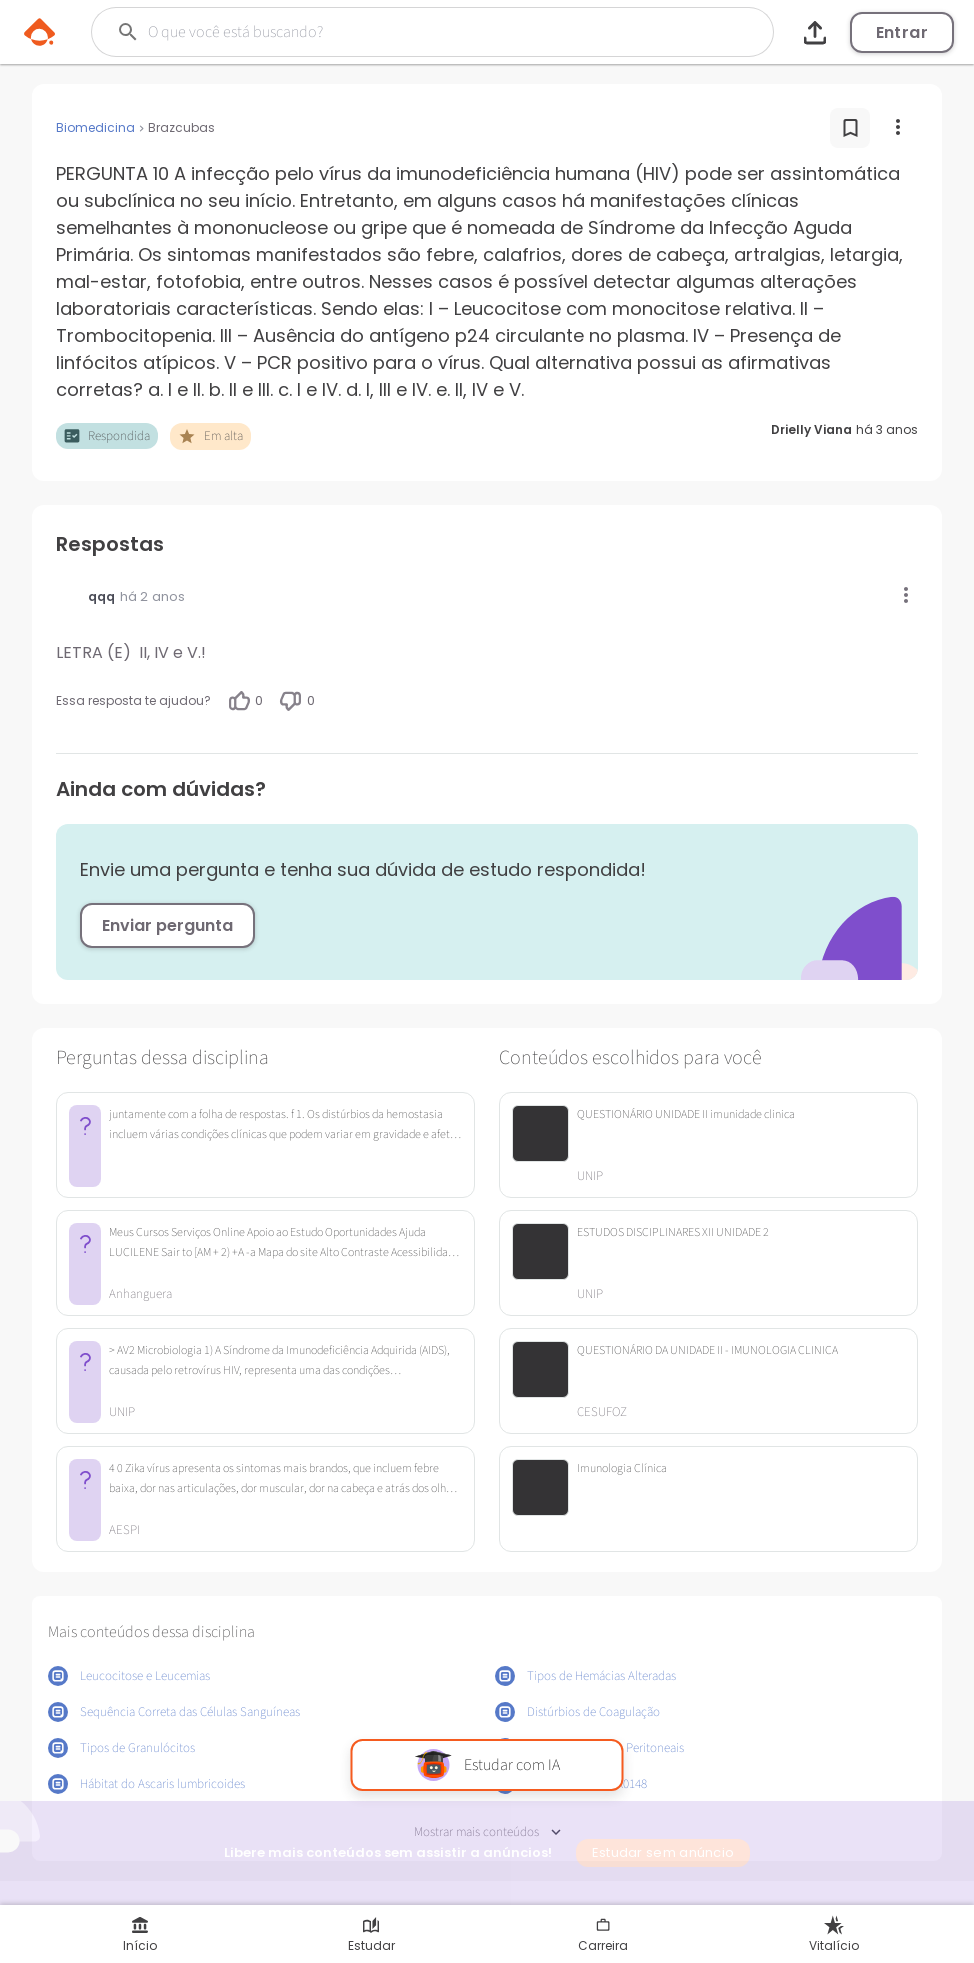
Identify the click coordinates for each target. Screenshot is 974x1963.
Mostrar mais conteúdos (487, 1832)
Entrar (902, 32)
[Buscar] (393, 32)
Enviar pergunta (167, 925)
